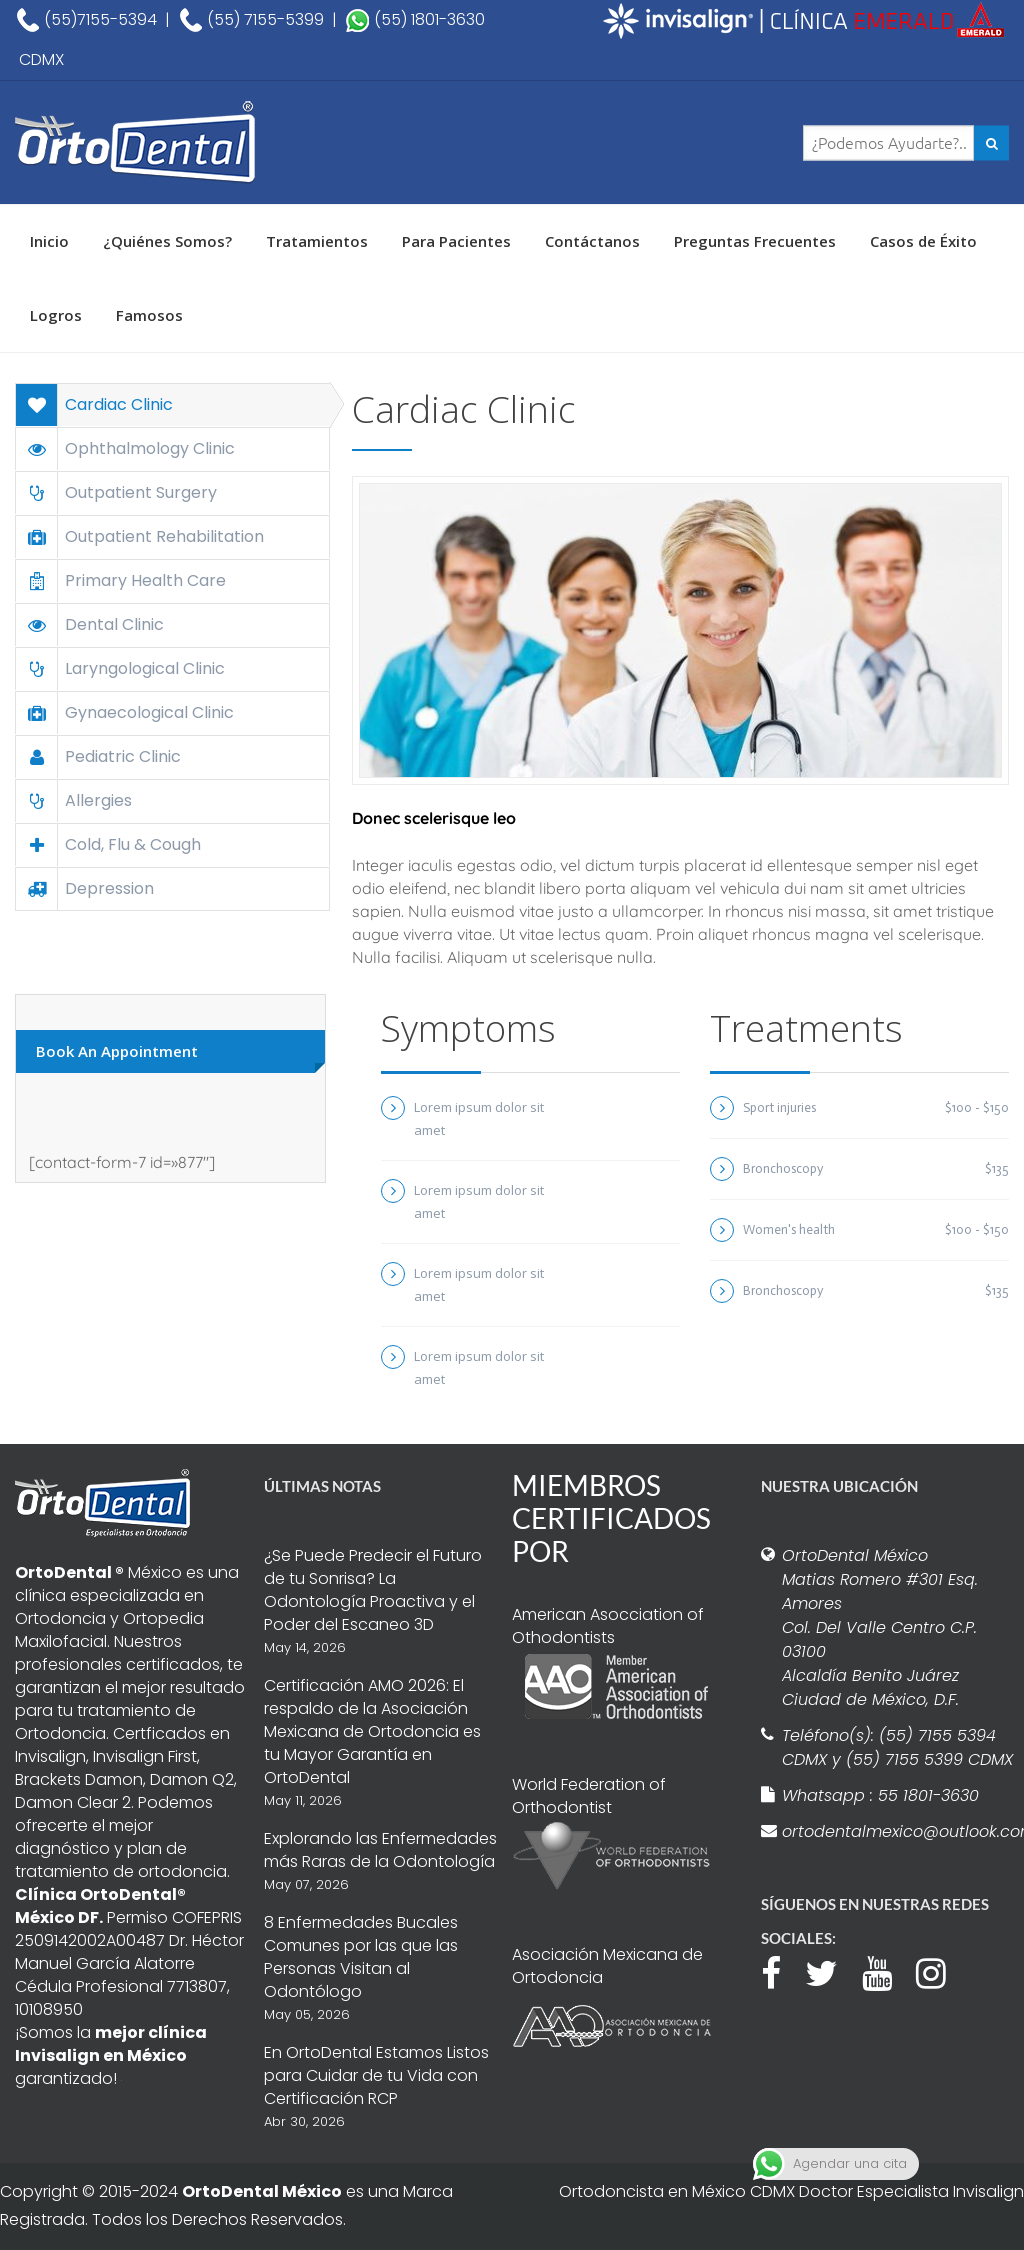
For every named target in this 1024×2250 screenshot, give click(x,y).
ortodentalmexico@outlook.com (898, 1831)
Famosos (149, 315)
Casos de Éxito (923, 241)
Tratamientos (317, 241)
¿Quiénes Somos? (167, 241)
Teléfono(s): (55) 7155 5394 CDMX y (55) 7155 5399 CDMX (897, 1747)
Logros (56, 315)
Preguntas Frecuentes (755, 241)
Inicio (49, 241)
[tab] (172, 404)
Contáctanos (592, 241)
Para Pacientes (456, 241)
